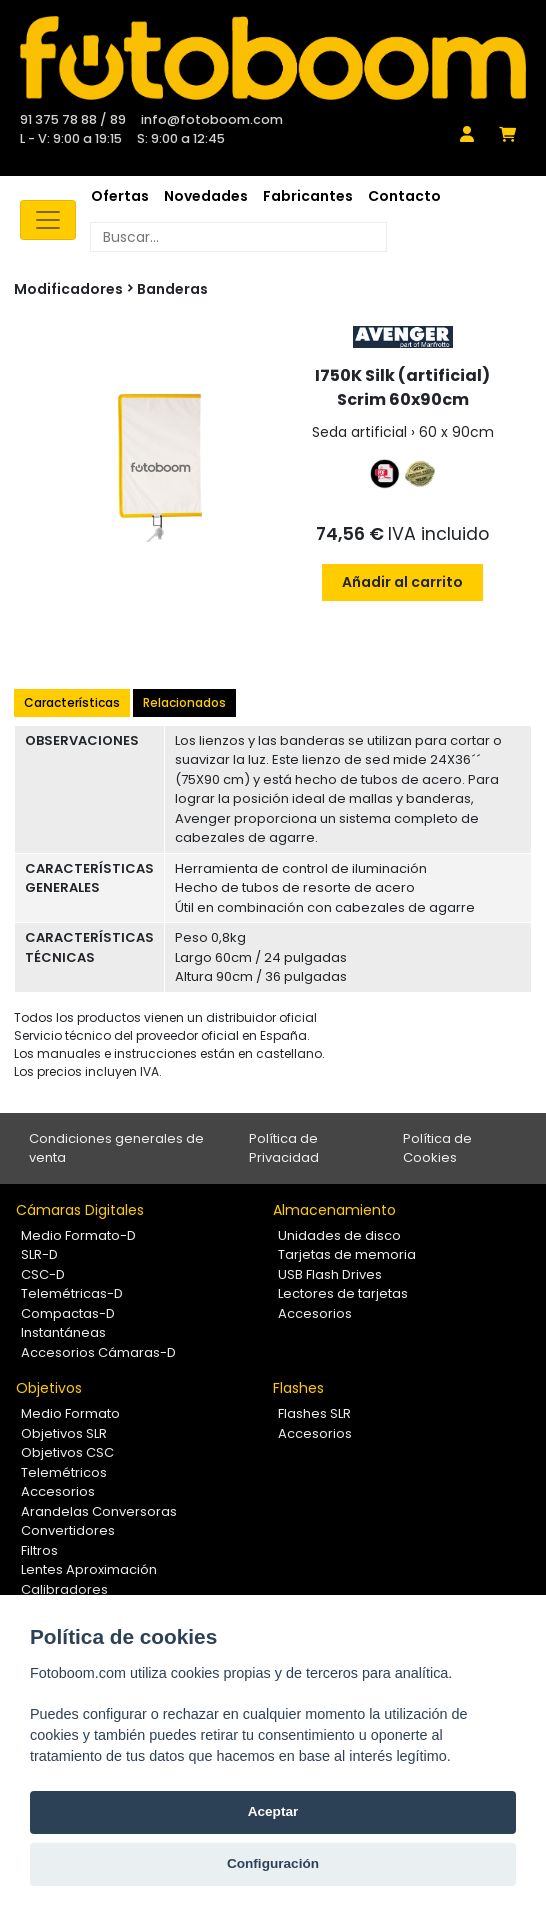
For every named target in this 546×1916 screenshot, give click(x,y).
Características (72, 702)
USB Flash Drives (330, 1274)
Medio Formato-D (78, 1235)
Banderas (172, 289)
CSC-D (43, 1274)
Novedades (206, 196)
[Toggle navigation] (48, 220)
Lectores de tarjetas (343, 1293)
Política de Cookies (437, 1148)
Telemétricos (64, 1472)
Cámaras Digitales (80, 1210)
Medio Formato (70, 1413)
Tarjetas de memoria (347, 1254)
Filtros (39, 1550)
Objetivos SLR (64, 1433)
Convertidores (68, 1530)
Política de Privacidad (284, 1148)
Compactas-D (68, 1313)
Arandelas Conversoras (99, 1511)
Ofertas (120, 196)
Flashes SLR (314, 1413)
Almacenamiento (334, 1210)
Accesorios (315, 1313)
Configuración (273, 1863)
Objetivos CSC (67, 1452)
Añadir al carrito (402, 582)
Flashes (298, 1388)
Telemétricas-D (72, 1293)
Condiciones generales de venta (116, 1148)
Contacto (404, 196)
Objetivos (49, 1388)
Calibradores (64, 1589)
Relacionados (184, 702)
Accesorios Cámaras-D (98, 1352)
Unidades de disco (339, 1235)
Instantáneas (63, 1332)
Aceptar (273, 1811)
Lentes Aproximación (89, 1569)
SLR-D (39, 1254)
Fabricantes (308, 196)
